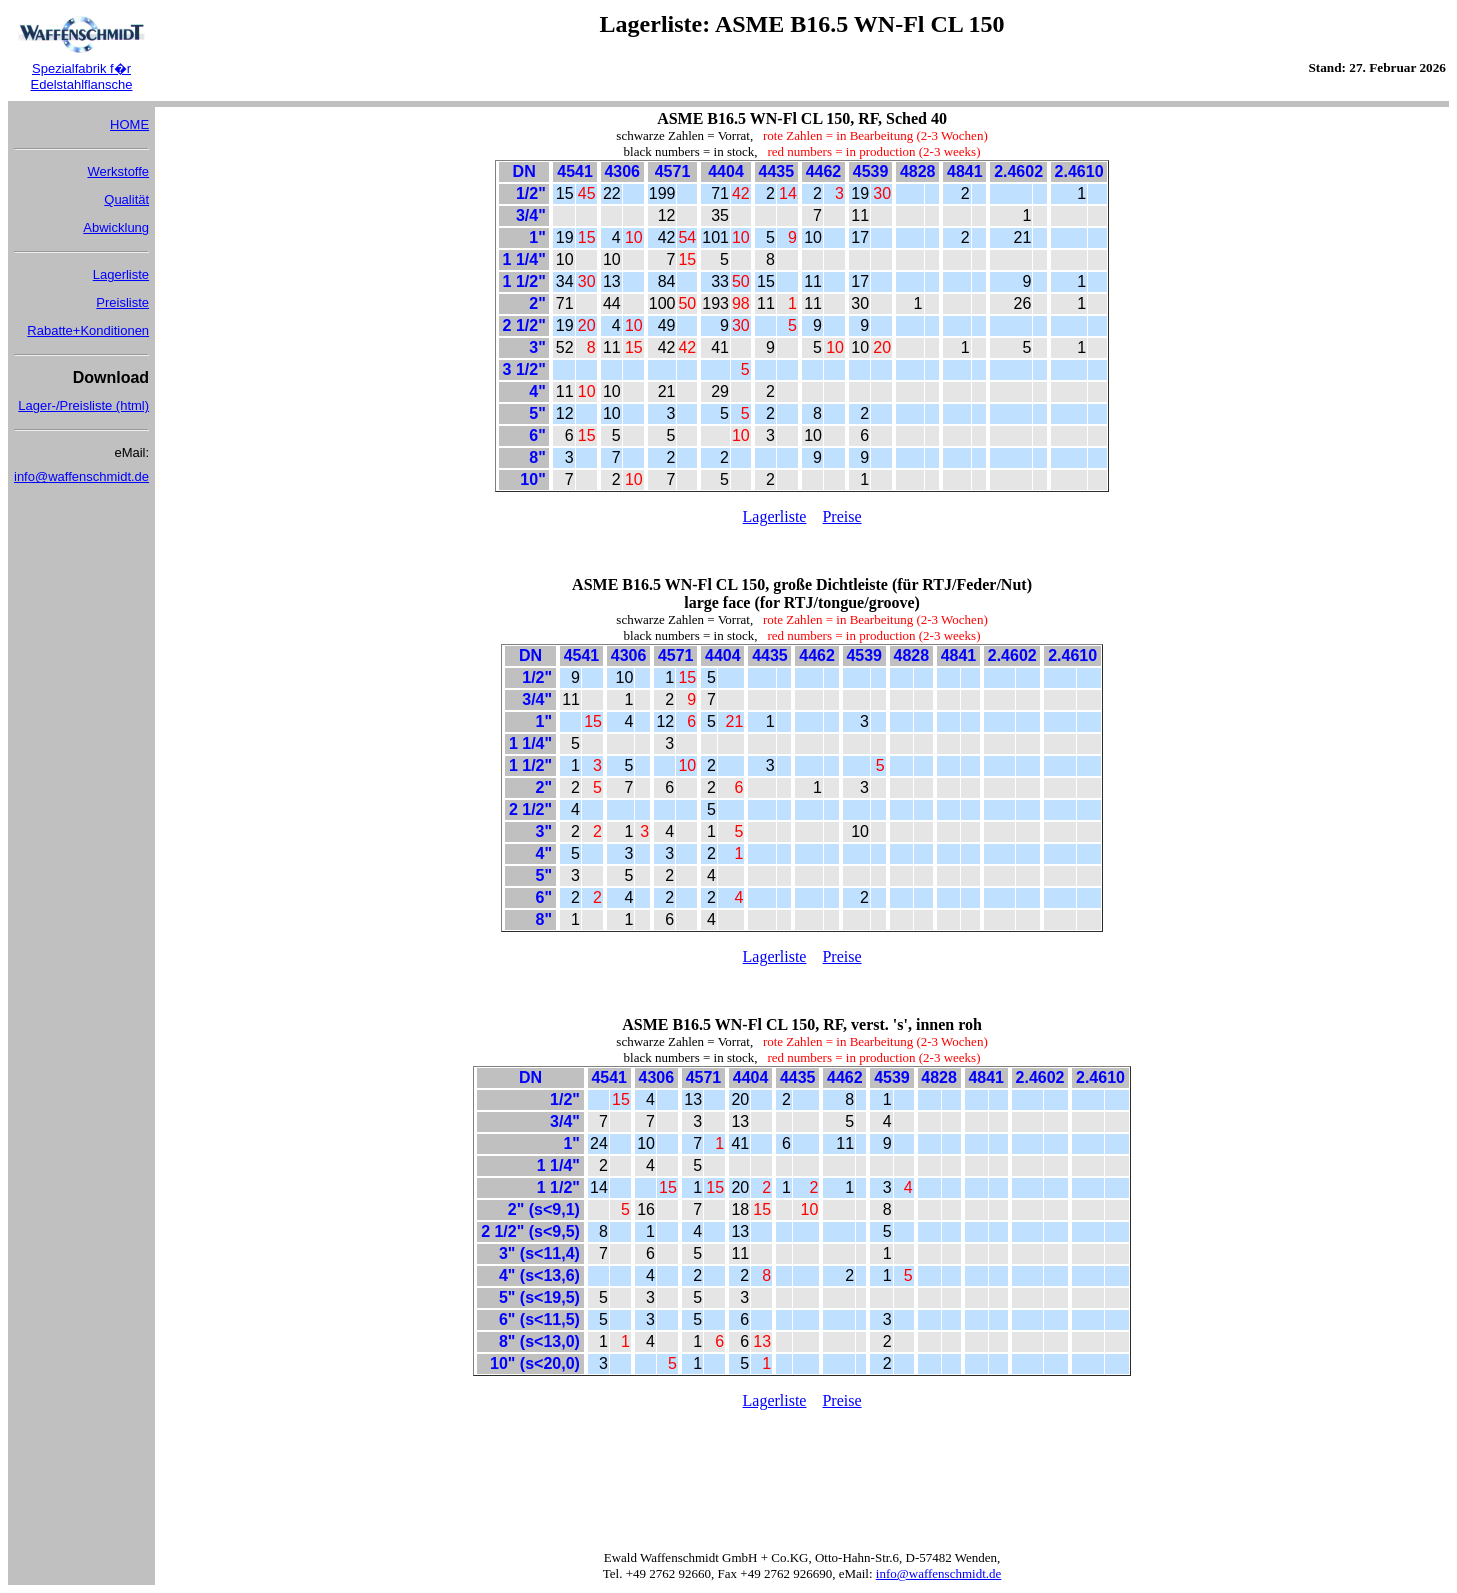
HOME (129, 124)
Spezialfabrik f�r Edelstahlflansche (82, 76)
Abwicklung (116, 227)
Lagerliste (121, 274)
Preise (841, 516)
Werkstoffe (118, 171)
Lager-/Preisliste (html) (83, 405)
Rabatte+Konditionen (88, 330)
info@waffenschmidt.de (81, 476)
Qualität (126, 199)
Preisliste (122, 302)
